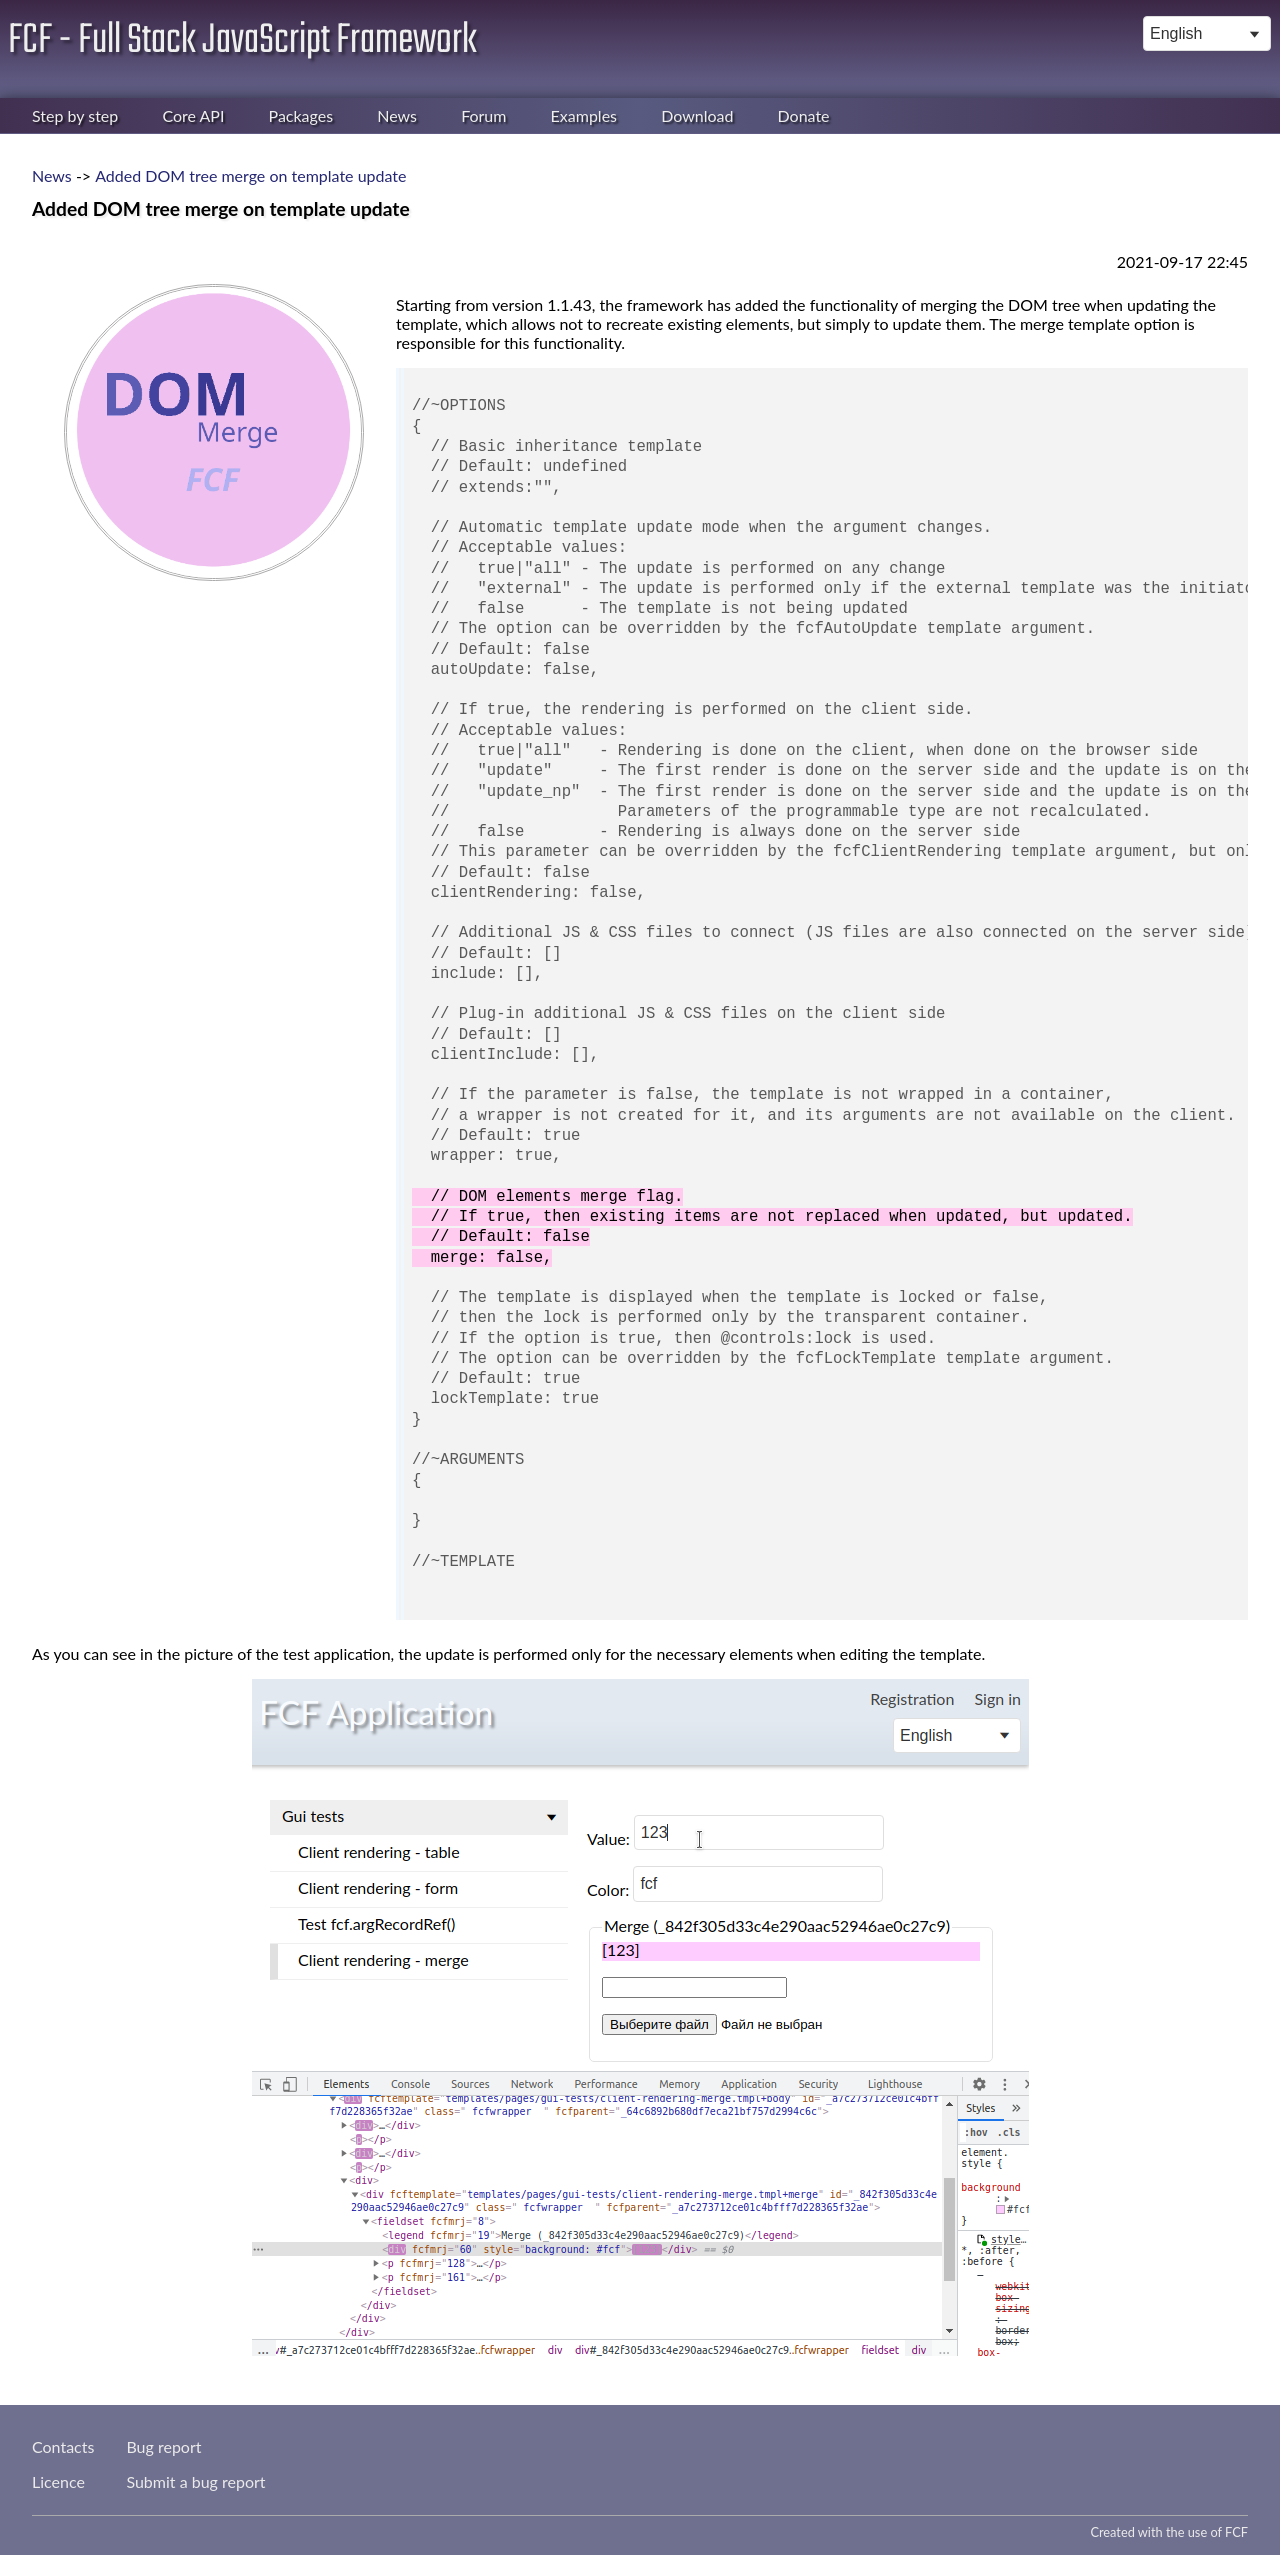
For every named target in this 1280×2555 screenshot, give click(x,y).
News (397, 115)
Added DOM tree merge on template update (250, 175)
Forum (483, 115)
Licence (58, 2481)
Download (697, 115)
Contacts (63, 2446)
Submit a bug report (195, 2481)
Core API (193, 115)
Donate (804, 115)
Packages (301, 115)
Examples (584, 115)
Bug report (163, 2446)
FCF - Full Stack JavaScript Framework (242, 41)
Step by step (75, 115)
